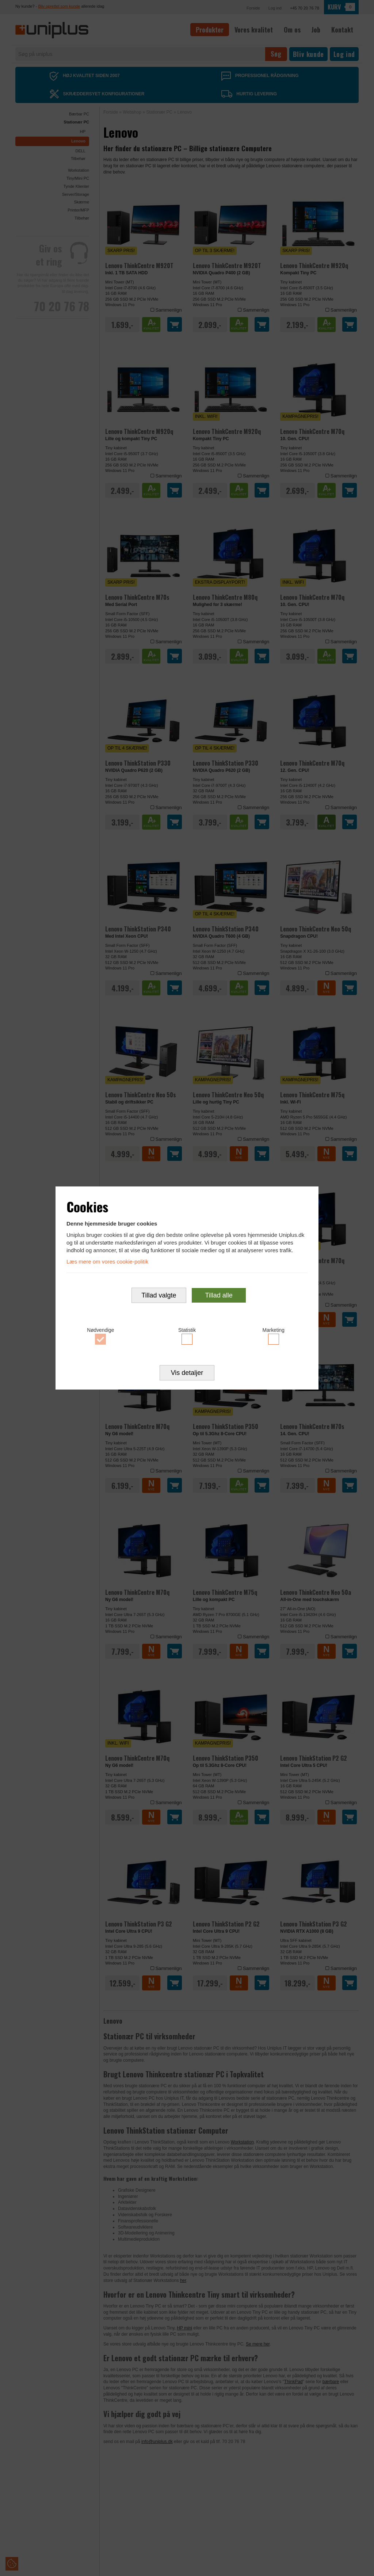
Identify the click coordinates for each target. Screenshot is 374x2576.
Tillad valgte (158, 1295)
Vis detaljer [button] (187, 1372)
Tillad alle (218, 1295)
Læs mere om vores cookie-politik (107, 1261)
